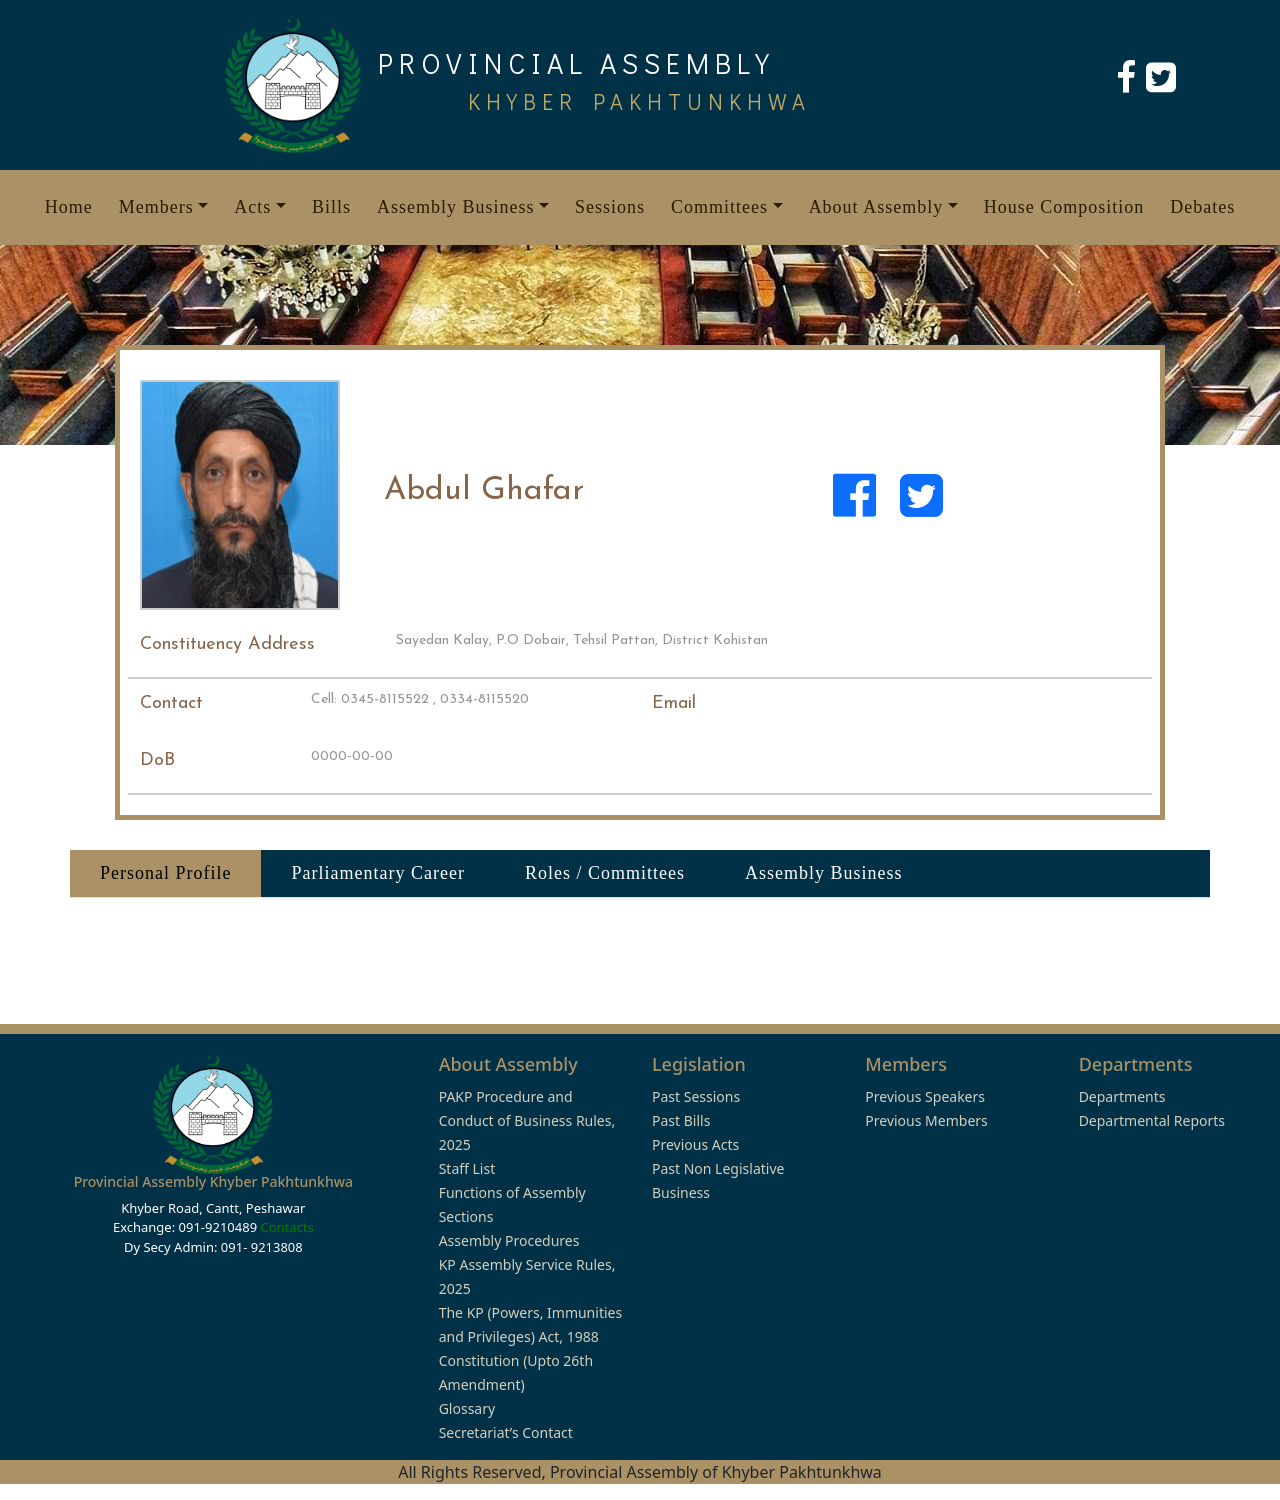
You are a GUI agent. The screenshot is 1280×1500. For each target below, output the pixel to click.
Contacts (286, 1227)
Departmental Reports (1152, 1120)
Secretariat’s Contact (506, 1432)
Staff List (467, 1168)
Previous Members (926, 1120)
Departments (1122, 1096)
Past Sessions (696, 1096)
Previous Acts (695, 1144)
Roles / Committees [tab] (605, 873)
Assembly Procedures (509, 1240)
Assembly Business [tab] (824, 873)
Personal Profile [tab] (165, 873)
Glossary (467, 1408)
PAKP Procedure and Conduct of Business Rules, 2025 (527, 1120)
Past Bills (681, 1120)
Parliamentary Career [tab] (377, 873)
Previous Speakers (925, 1096)
